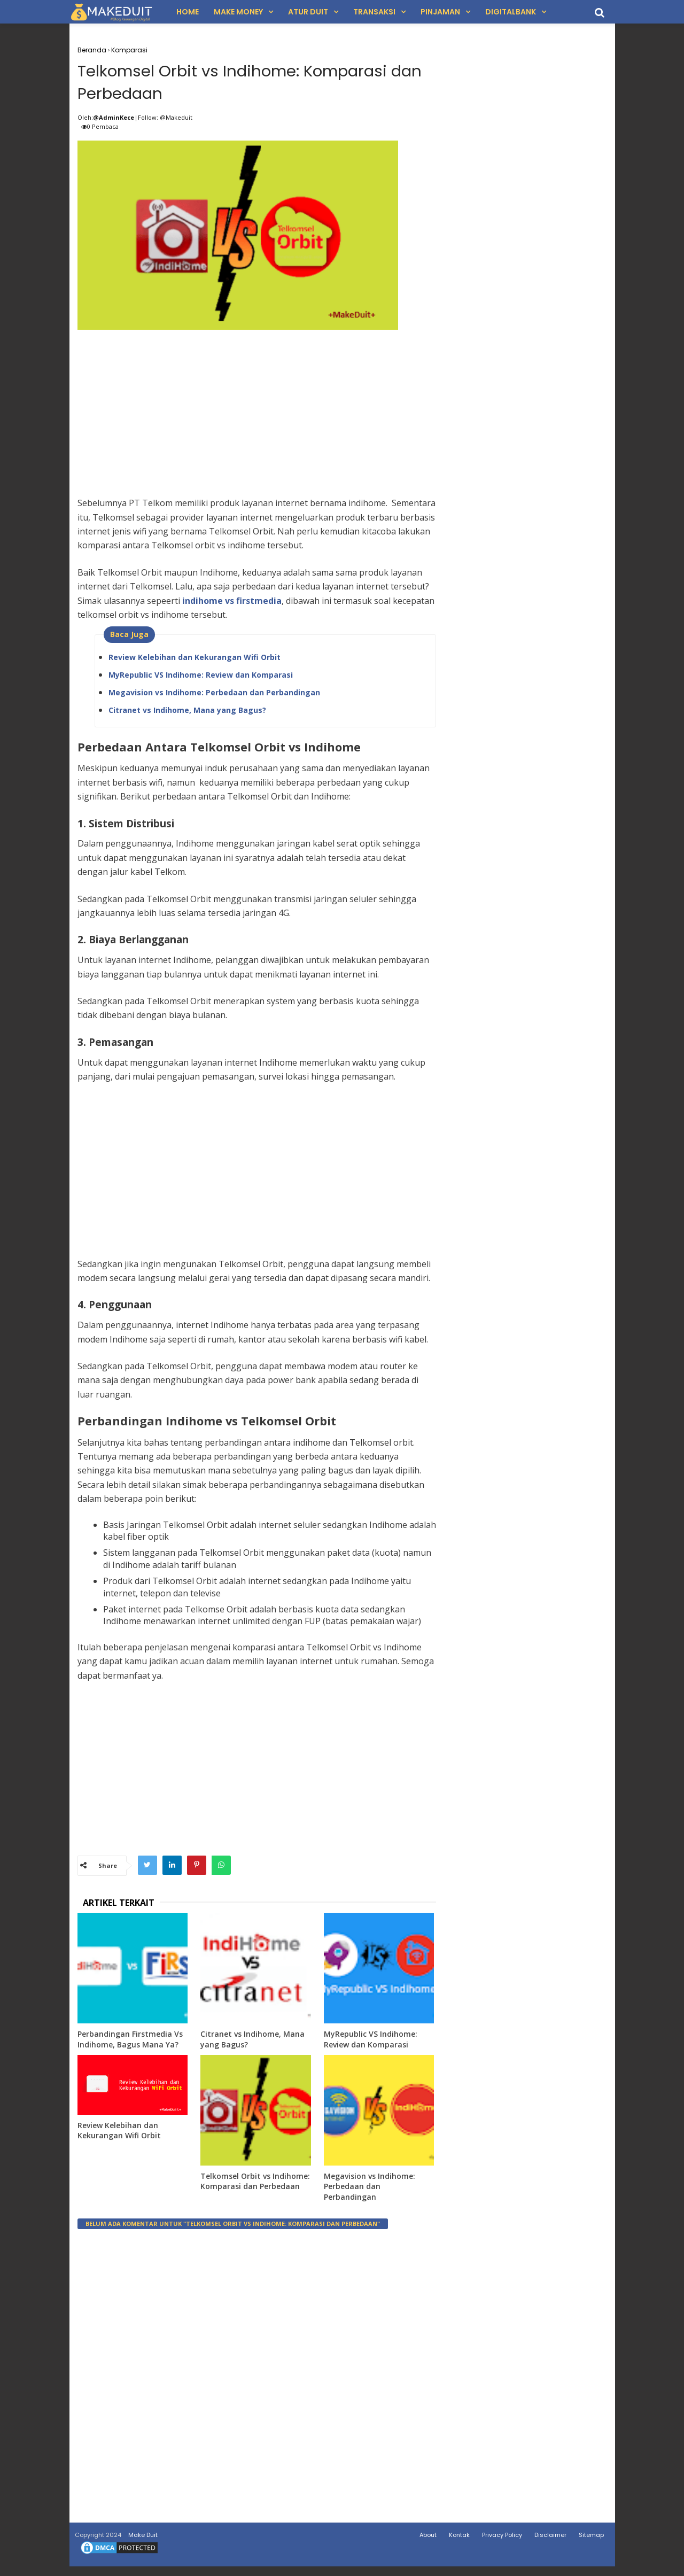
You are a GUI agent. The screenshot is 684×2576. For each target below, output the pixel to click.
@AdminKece (113, 121)
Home (187, 11)
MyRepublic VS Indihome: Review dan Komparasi (200, 678)
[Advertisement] (256, 412)
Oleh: (85, 121)
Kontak (459, 2539)
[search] (599, 12)
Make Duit (143, 2539)
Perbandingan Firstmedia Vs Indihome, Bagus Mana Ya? (130, 2043)
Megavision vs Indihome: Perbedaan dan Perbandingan (214, 696)
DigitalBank (510, 11)
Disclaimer (550, 2539)
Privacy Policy (502, 2539)
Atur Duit (308, 11)
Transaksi (374, 11)
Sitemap (591, 2539)
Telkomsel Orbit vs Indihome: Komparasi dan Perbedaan (255, 2185)
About (428, 2539)
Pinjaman (440, 11)
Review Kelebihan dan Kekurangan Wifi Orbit (194, 661)
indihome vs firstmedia (232, 604)
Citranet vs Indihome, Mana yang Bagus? (187, 714)
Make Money (238, 11)
